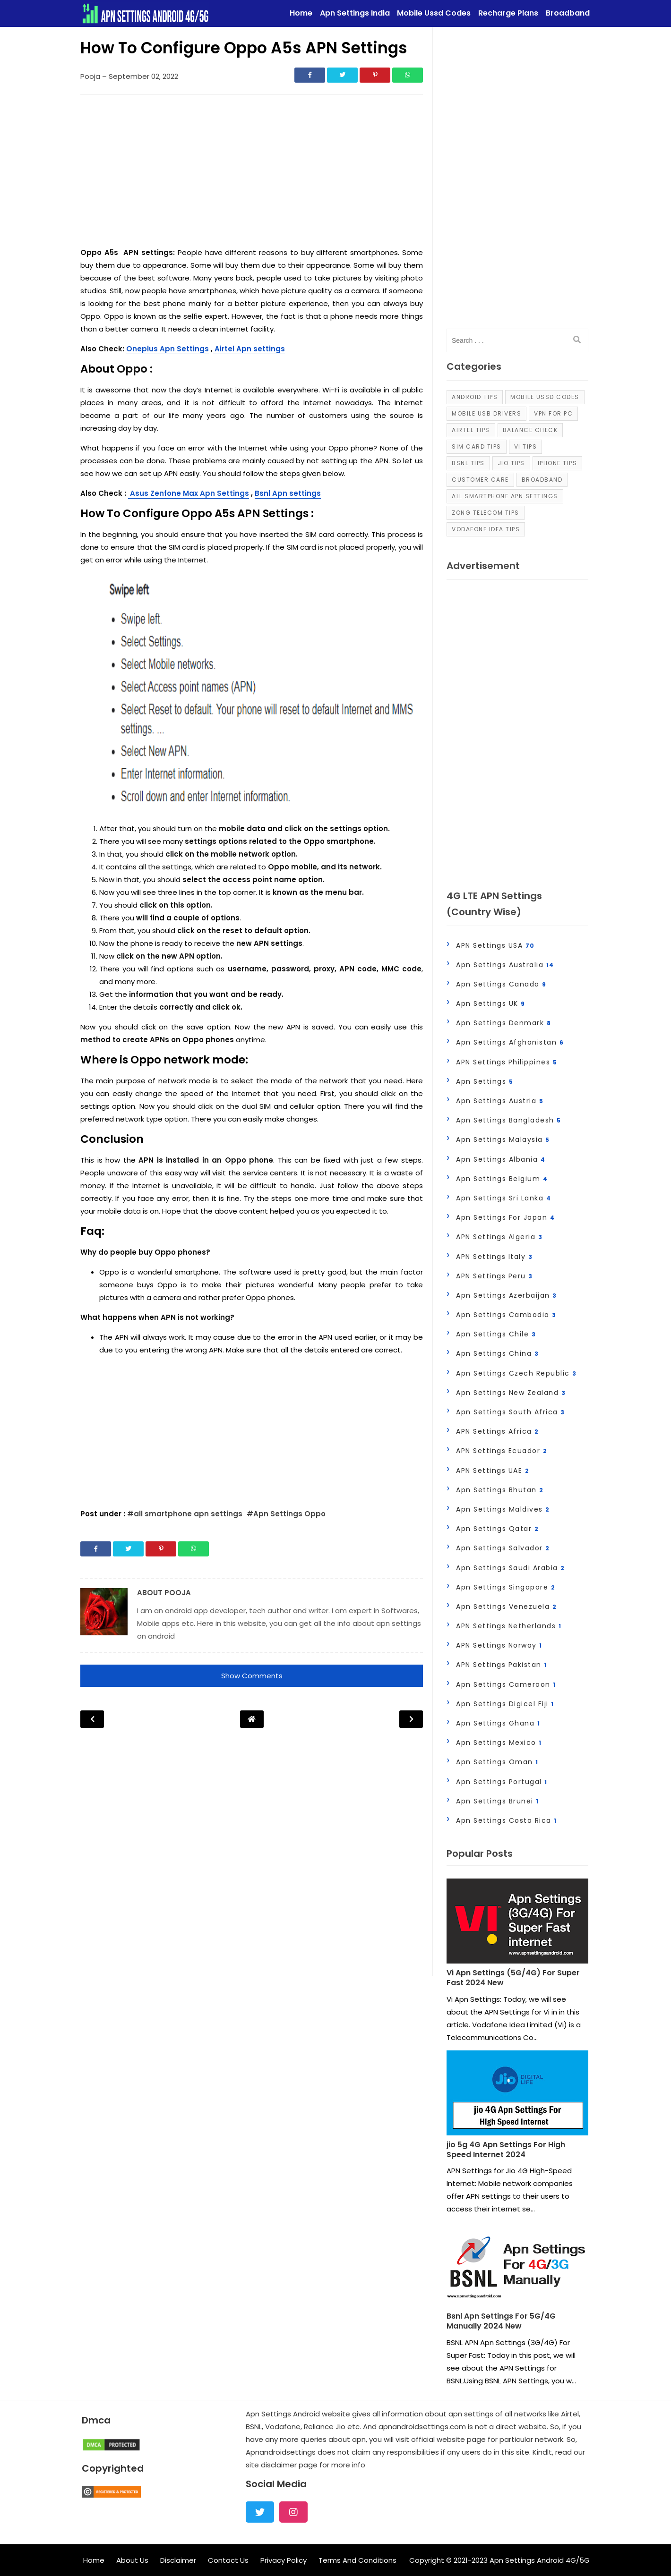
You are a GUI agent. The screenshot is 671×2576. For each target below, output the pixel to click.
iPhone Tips (557, 463)
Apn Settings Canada (501, 984)
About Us (132, 2560)
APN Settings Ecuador (501, 1450)
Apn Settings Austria (499, 1100)
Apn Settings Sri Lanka (503, 1198)
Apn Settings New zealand (511, 1392)
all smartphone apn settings (505, 496)
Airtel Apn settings (249, 349)
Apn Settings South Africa (510, 1412)
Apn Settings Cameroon (506, 1684)
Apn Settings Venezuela (506, 1606)
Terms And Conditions (357, 2560)
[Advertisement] (251, 173)
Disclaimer (178, 2560)
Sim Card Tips (476, 446)
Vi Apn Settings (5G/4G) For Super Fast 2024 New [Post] (513, 1978)
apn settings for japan (505, 1217)
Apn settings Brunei (497, 1801)
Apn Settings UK (490, 1003)
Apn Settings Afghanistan (510, 1042)
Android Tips (475, 397)
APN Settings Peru (494, 1276)
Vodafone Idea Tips (486, 529)
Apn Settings (484, 1081)
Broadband (542, 480)
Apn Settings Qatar (497, 1528)
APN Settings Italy (494, 1256)
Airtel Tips (471, 430)
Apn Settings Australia (505, 964)
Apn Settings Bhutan (500, 1490)
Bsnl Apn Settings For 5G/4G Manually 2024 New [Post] (501, 2321)
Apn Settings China (497, 1353)
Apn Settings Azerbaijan (506, 1295)
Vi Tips (525, 446)
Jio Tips (511, 463)
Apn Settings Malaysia (503, 1139)
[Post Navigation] (252, 1719)
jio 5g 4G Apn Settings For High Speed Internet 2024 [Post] (506, 2150)
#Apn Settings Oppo (286, 1514)
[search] (577, 340)
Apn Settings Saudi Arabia (510, 1568)
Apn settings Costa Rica (506, 1820)
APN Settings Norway (499, 1645)
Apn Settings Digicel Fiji (505, 1704)
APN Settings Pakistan (501, 1664)
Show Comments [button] (252, 1676)
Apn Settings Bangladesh (508, 1120)
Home (93, 2560)
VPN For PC (553, 413)
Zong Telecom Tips (485, 513)
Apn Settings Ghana (498, 1723)
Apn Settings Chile (496, 1334)
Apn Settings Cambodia (506, 1314)
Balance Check (530, 430)
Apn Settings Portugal (502, 1781)
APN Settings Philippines (506, 1062)
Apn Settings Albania (500, 1159)
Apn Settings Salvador (503, 1548)
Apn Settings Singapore (505, 1587)
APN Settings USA (495, 945)
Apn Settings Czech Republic (516, 1373)
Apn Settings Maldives (503, 1509)
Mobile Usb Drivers (486, 413)
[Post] (517, 1923)
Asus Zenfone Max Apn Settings (188, 493)
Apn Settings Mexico (499, 1742)
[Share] (309, 75)
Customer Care (480, 480)
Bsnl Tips (468, 463)
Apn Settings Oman (497, 1762)
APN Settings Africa (497, 1431)
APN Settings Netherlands (508, 1626)
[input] (517, 340)
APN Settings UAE (492, 1470)
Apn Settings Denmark (503, 1023)
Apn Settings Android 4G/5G (540, 2560)
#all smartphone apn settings (185, 1514)
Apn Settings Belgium (502, 1178)
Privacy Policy (283, 2560)
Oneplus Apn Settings (167, 349)
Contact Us (228, 2560)
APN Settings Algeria (499, 1236)
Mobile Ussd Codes (544, 397)
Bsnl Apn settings (288, 493)
